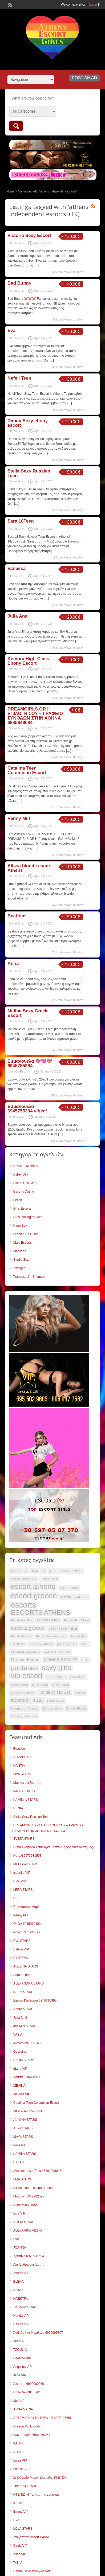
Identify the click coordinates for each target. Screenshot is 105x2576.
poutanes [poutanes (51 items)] (24, 1668)
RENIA (18, 1808)
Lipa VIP (19, 2213)
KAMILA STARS (24, 2154)
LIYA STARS (22, 1774)
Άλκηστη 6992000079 (28, 2384)
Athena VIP (21, 2273)
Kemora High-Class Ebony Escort (28, 661)
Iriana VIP (20, 2068)
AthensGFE (16, 1116)
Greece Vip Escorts (27, 2426)
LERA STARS (23, 1890)
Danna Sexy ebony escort (27, 423)
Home (10, 191)
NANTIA (19, 1766)
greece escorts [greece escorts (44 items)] (60, 1659)
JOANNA (19, 2247)
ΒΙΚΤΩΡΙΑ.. (21, 1958)
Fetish (17, 1200)
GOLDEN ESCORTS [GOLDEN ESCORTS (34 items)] (57, 1651)
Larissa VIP (21, 2469)
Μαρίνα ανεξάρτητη (27, 1783)
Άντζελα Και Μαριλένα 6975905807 (38, 2333)
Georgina (19, 2051)
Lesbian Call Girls (25, 1234)
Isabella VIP (21, 1873)
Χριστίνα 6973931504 (28, 2256)
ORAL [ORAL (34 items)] (85, 1660)
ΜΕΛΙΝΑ (19, 2086)
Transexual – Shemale (29, 1277)
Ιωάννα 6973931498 (27, 2043)
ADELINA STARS (25, 1966)
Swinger (19, 1268)
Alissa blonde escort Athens (29, 868)
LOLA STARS (23, 2528)
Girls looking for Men (28, 1217)
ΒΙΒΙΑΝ (18, 2162)
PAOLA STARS (24, 1791)
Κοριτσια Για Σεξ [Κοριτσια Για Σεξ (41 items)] (27, 1700)
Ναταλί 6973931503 (27, 1856)
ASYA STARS (23, 2128)
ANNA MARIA (23, 2409)
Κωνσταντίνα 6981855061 (31, 2435)
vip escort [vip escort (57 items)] (27, 1676)
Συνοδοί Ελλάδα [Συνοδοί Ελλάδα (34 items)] (76, 1708)
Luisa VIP (20, 2460)
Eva (11, 330)
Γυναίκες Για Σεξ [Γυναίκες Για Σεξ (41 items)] (54, 1692)
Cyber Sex (20, 1174)
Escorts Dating (23, 1191)
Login (93, 4)
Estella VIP (21, 1949)
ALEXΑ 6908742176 (27, 2230)
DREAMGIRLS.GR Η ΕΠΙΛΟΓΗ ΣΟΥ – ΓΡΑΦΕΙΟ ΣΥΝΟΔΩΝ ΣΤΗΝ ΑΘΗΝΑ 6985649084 (35, 715)
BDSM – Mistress (25, 1166)
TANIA (17, 2563)
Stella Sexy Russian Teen (28, 473)
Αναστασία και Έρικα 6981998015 (37, 2171)
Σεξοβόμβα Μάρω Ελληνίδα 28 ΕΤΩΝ (40, 2477)
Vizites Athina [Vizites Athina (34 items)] (19, 1684)
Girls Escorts (22, 1208)
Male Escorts (22, 1242)
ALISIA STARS (23, 2222)
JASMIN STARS (24, 2026)
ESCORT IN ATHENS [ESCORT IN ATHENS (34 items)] (74, 1597)
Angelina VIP (22, 2367)
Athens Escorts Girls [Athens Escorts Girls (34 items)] (24, 1578)
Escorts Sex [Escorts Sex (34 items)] (78, 1636)
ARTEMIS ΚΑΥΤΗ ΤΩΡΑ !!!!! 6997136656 (42, 2418)
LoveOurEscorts (19, 1071)
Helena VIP (21, 2324)
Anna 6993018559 (26, 2205)
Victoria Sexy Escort (29, 235)
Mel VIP (19, 2401)
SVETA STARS (24, 1838)
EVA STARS (22, 1941)
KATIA (17, 2503)
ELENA (18, 2281)
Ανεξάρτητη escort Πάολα (31, 2537)
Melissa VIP (21, 2094)
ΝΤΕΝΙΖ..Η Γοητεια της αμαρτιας (36, 2494)
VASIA (17, 2034)
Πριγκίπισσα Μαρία (27, 1907)
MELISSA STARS (25, 1864)
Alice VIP (19, 2554)
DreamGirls (16, 243)
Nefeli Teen (19, 378)
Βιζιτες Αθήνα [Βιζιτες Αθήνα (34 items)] (60, 1684)
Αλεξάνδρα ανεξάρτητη (29, 2264)
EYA (16, 2520)
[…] (36, 265)
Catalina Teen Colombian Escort (26, 770)
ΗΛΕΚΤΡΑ (20, 2298)
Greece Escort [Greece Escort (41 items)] (25, 1659)
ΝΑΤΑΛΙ (19, 2290)
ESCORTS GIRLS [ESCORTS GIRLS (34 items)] (48, 1620)
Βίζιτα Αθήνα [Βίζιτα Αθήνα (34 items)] (40, 1684)
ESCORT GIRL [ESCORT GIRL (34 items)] (69, 1587)
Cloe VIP (19, 1881)
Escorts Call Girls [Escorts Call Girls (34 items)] (22, 1620)
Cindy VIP (20, 2546)
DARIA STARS (23, 2060)
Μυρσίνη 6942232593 (28, 2196)
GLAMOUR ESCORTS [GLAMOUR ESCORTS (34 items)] (25, 1651)
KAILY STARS (23, 1992)
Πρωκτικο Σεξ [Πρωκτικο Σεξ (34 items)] (55, 1700)
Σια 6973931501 (25, 2486)
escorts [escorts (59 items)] (23, 1605)
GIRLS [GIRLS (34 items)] (85, 1644)
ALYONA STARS (25, 2120)
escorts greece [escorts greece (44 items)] (28, 1628)
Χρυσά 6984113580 (27, 2077)
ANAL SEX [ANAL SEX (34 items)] (38, 1571)
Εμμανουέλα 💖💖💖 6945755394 (29, 1063)
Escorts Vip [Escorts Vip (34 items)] (18, 1644)
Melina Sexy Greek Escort (27, 1013)
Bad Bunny (19, 283)
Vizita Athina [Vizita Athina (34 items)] (77, 1677)
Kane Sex (20, 1225)
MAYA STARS (23, 2137)
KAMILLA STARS (25, 1800)
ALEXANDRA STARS (28, 1983)
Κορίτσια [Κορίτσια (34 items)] (80, 1692)
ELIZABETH (22, 1757)
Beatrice (16, 915)
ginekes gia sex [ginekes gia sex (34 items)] (66, 1644)
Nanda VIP (21, 2316)
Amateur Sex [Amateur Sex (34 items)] (19, 1571)
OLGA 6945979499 (27, 1924)
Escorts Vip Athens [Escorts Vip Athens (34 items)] (41, 1644)
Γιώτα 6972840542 (26, 2392)
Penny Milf (18, 818)
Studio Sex (21, 1260)
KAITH (18, 2443)
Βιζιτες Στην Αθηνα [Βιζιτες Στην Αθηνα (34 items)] (22, 1692)
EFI (15, 1898)
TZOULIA (20, 2350)
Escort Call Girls (24, 1183)
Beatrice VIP (22, 2358)
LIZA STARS (22, 2179)
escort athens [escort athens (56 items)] (33, 1586)
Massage (19, 1251)
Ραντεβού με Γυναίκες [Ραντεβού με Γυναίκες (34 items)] (24, 1708)
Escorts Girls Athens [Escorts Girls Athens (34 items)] (76, 1620)
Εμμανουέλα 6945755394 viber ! (27, 1109)
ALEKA (18, 2452)
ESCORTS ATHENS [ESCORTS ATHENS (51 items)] (40, 1612)
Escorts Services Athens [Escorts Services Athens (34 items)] (51, 1636)
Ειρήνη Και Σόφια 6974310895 (35, 2000)
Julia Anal (18, 616)
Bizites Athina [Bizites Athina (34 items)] (49, 1578)
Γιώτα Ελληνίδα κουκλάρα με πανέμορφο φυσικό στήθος (53, 1847)
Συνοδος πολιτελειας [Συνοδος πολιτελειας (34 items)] (24, 1716)
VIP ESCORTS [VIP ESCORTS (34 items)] (56, 1677)
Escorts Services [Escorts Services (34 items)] (21, 1636)
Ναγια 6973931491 (26, 1932)
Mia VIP (19, 2341)
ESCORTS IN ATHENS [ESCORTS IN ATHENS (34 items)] (63, 1628)
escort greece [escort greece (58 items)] (34, 1595)
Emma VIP (21, 2511)
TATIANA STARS (25, 2307)
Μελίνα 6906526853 (27, 2111)
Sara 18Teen (20, 521)
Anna (13, 963)
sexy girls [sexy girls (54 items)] (56, 1668)
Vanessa (16, 568)
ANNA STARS (23, 2009)
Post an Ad (84, 78)
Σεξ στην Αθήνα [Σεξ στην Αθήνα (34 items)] (52, 1708)
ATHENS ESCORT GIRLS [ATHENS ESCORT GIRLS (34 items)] (65, 1571)
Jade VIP (19, 2375)
